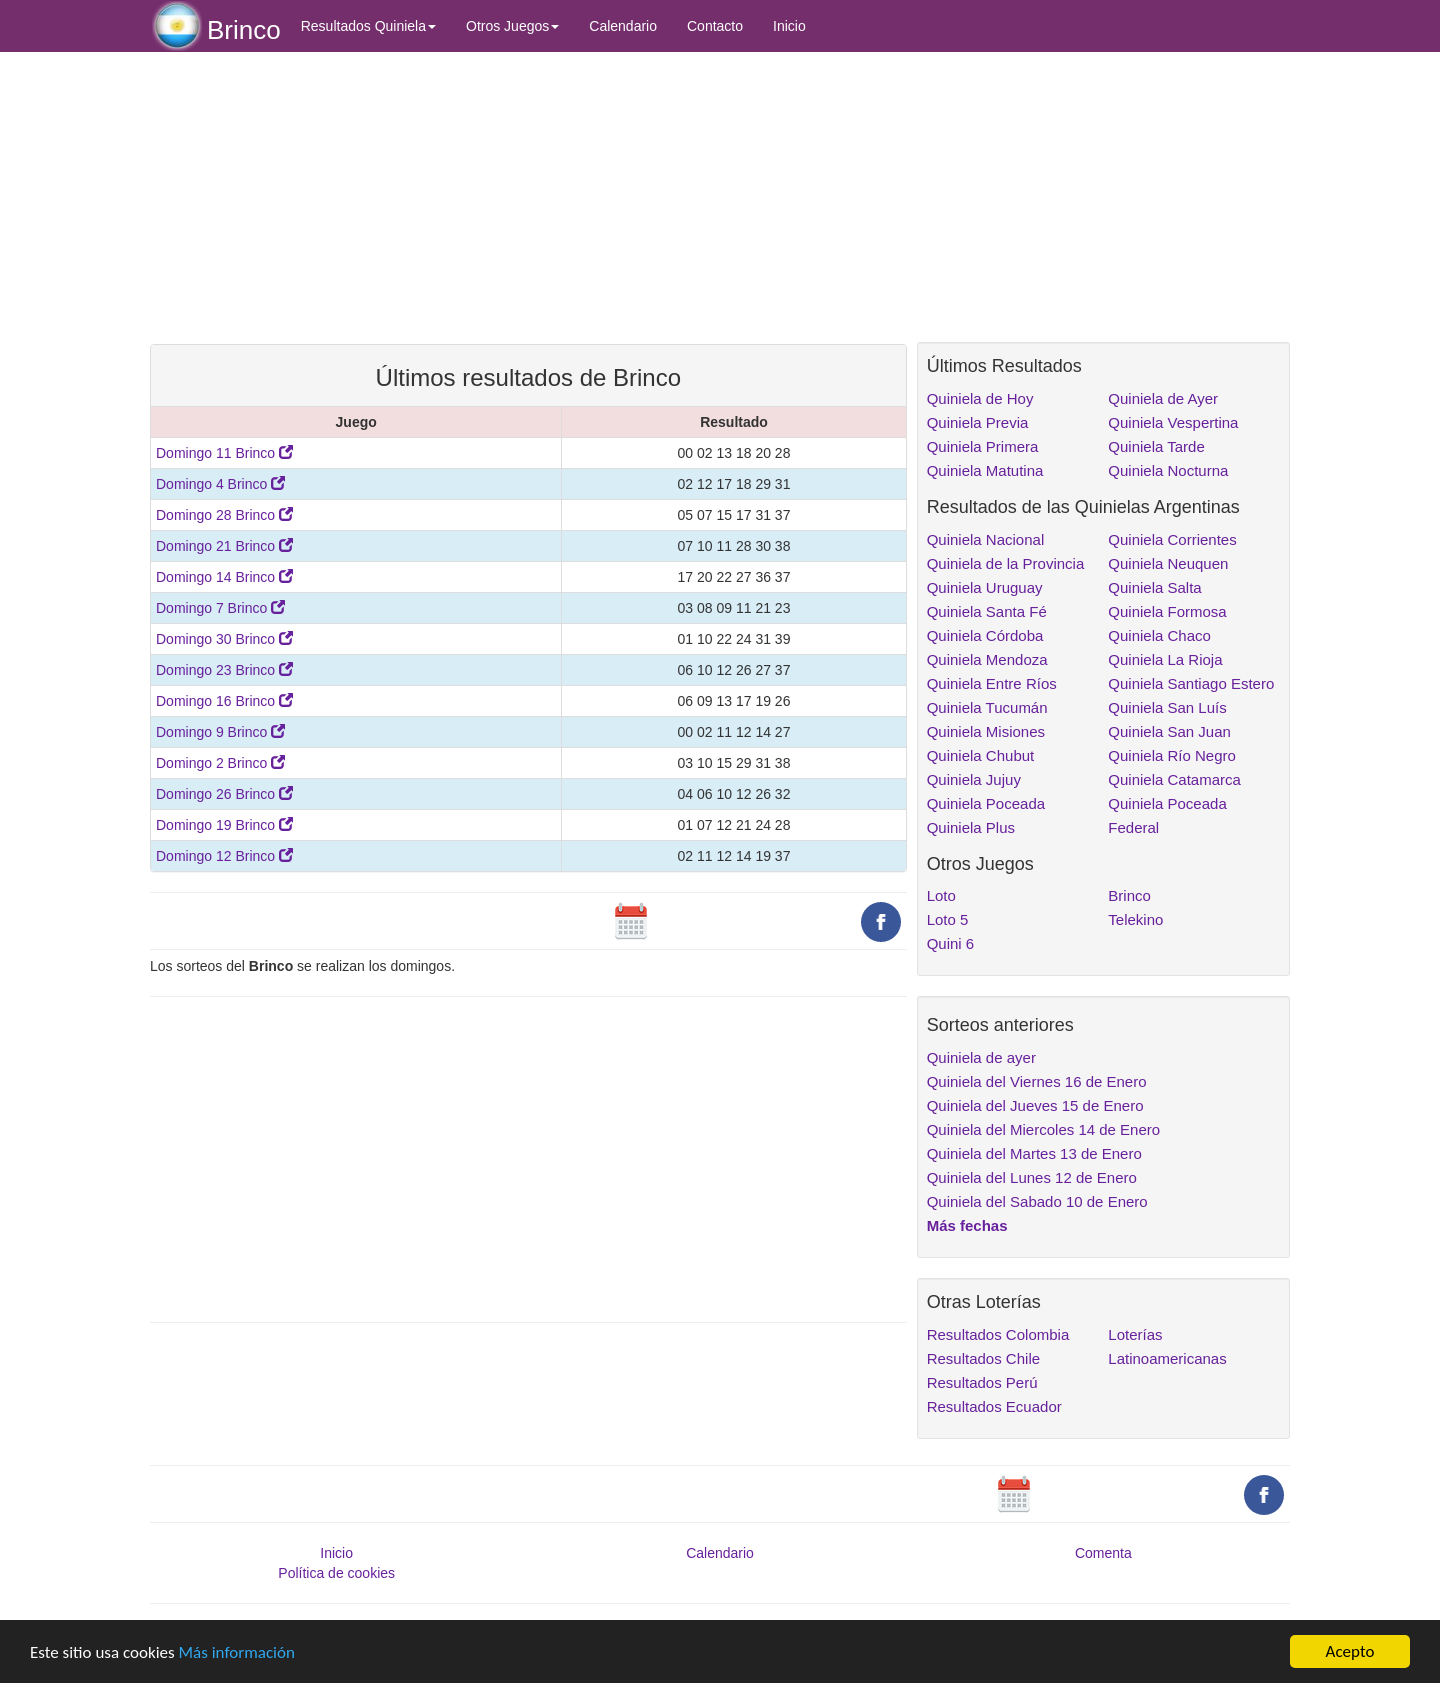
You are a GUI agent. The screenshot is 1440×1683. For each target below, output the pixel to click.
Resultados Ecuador (994, 1406)
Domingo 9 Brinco (220, 732)
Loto (941, 895)
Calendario (623, 26)
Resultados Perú (982, 1382)
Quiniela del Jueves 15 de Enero (1035, 1105)
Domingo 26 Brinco (224, 794)
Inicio (789, 26)
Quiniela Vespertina (1173, 422)
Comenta (1103, 1553)
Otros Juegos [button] (512, 26)
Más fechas (967, 1225)
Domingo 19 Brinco (224, 825)
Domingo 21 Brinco (224, 546)
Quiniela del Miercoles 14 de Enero (1043, 1129)
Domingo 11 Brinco (224, 453)
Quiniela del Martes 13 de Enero (1034, 1153)
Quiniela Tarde (1156, 446)
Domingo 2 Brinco (220, 763)
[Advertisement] (528, 197)
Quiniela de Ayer (1163, 398)
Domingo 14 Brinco (224, 577)
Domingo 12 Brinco (224, 856)
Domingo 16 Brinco (224, 701)
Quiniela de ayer (981, 1057)
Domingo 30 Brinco (224, 639)
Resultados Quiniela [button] (368, 26)
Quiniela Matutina (985, 470)
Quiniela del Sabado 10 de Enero (1037, 1201)
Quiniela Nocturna (1168, 470)
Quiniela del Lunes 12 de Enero (1032, 1177)
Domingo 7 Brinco (220, 608)
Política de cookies (336, 1573)
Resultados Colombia (998, 1334)
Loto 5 (948, 919)
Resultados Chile (983, 1358)
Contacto (715, 26)
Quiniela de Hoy (980, 398)
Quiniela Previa (978, 422)
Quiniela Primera (983, 446)
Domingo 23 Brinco (224, 670)
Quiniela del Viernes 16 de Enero (1037, 1081)
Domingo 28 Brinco (224, 515)
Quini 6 (951, 943)
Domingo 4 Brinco (220, 484)
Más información (237, 1652)
